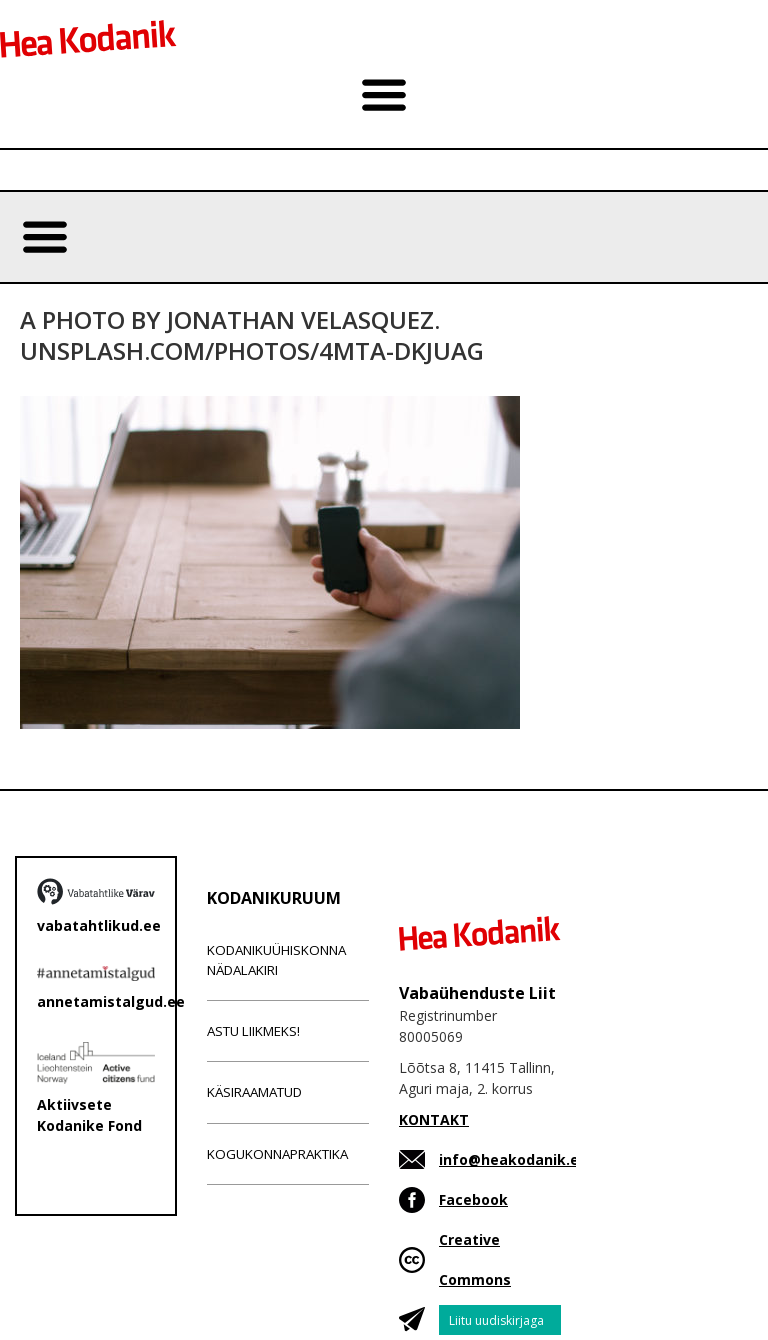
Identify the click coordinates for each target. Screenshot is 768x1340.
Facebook (473, 1199)
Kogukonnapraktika (277, 1154)
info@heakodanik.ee (513, 1159)
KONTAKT (434, 1119)
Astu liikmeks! (253, 1031)
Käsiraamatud (254, 1092)
